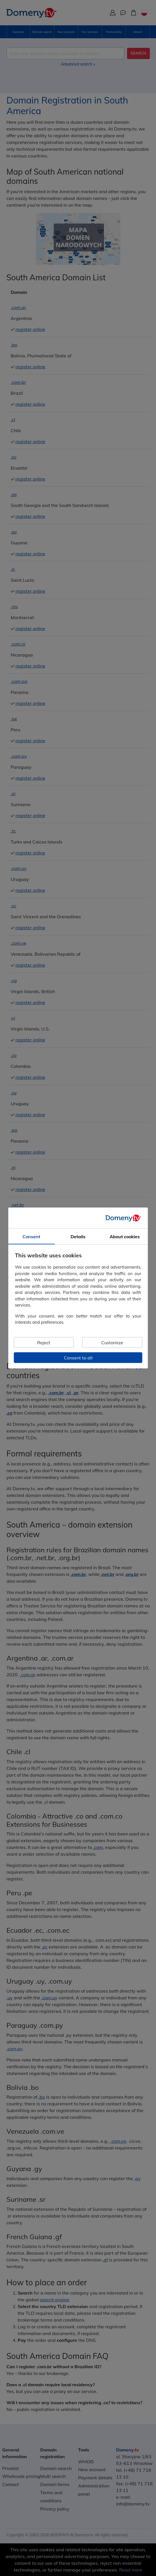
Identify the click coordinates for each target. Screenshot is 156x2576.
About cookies (125, 1236)
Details (78, 1236)
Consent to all (78, 1357)
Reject (43, 1342)
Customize (112, 1342)
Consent (31, 1236)
